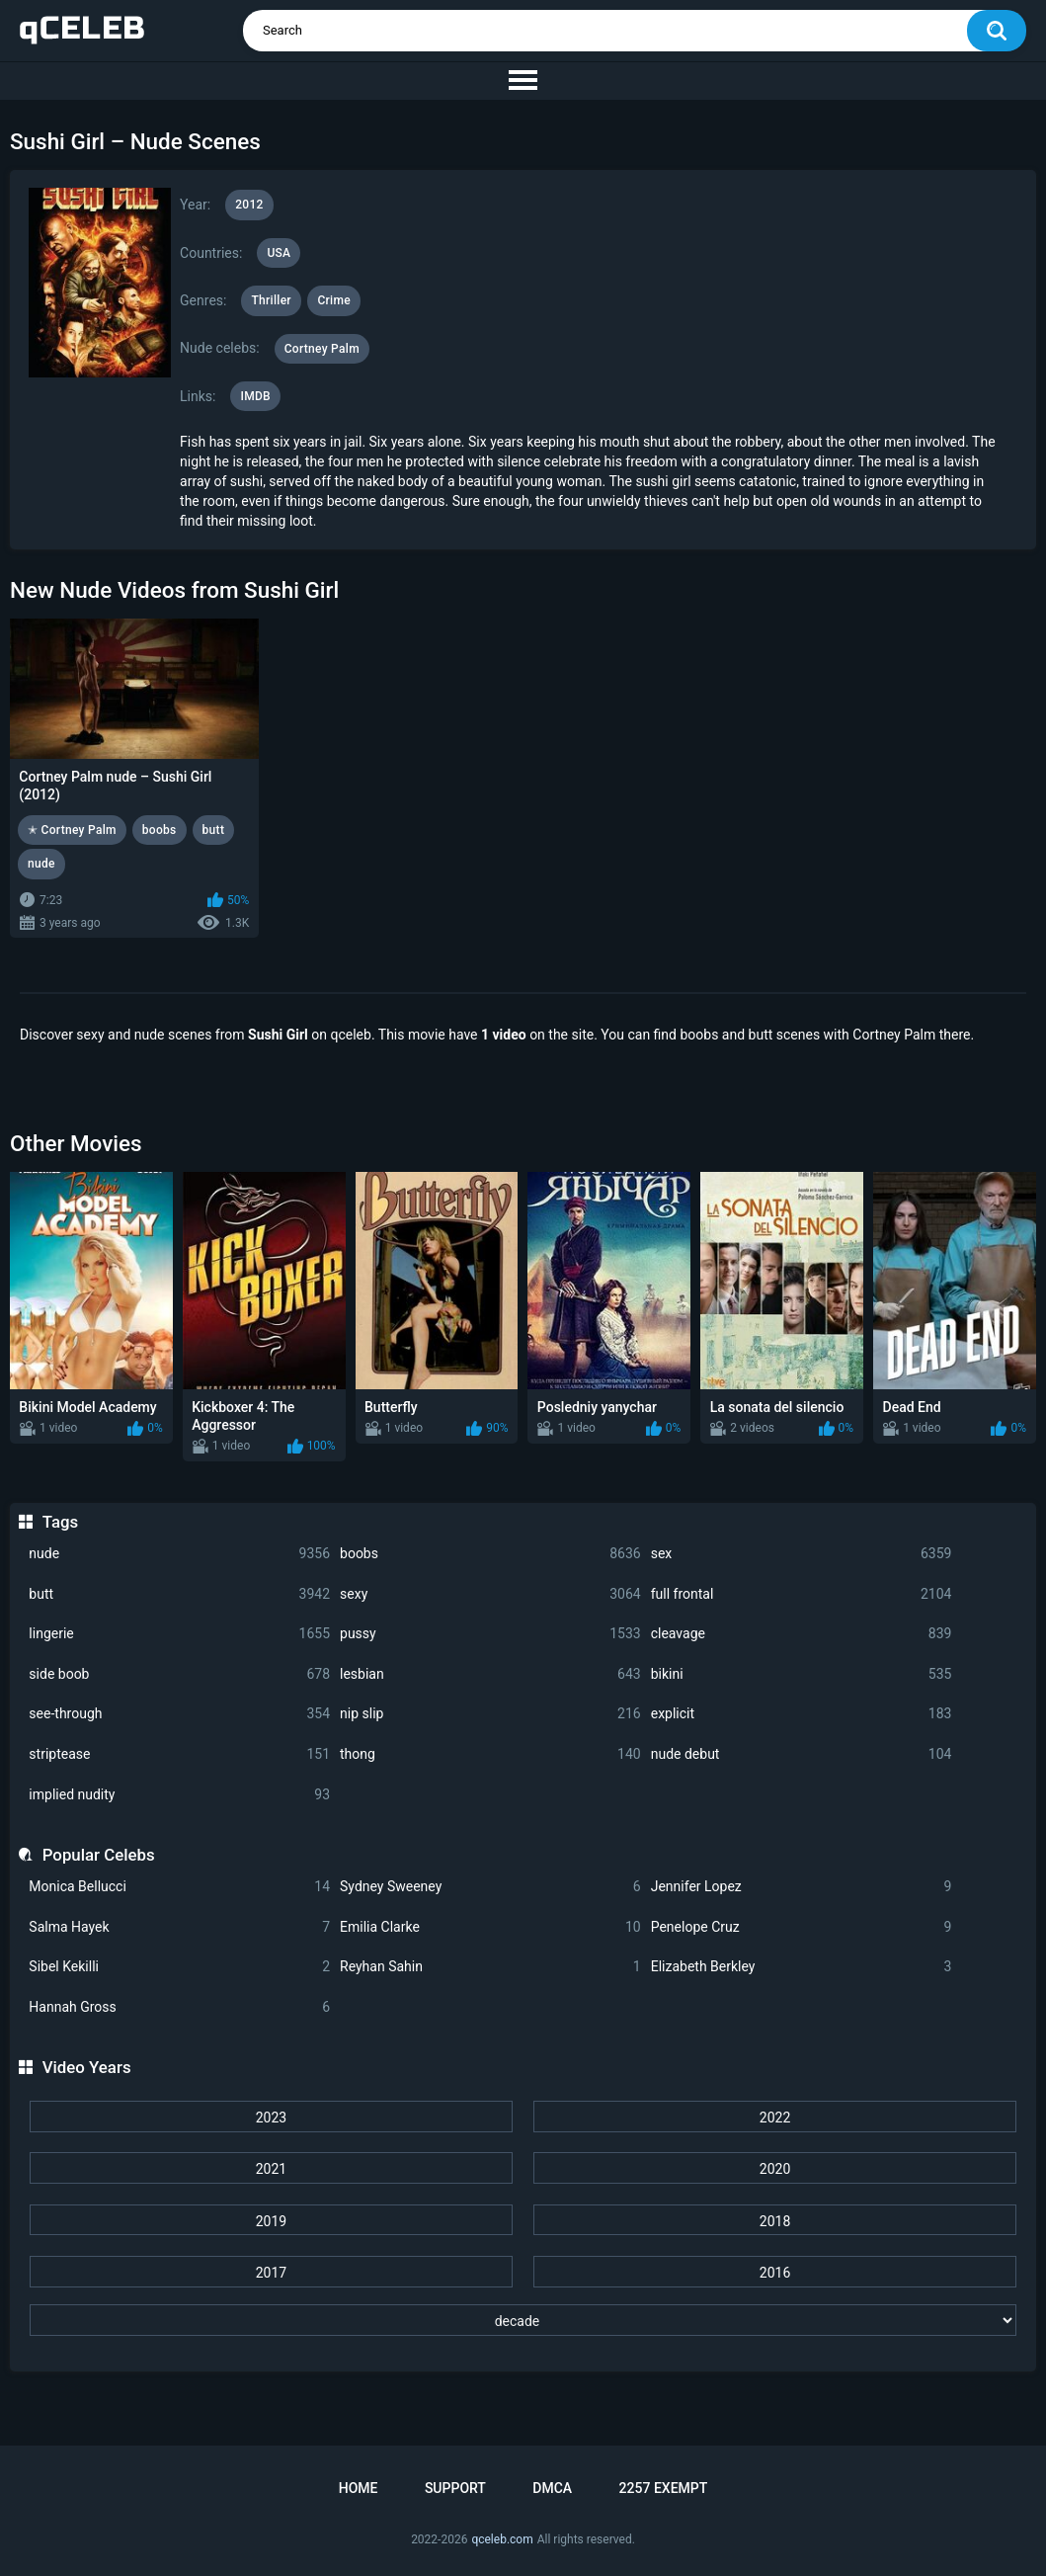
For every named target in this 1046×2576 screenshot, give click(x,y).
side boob (179, 1674)
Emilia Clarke (490, 1927)
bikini (801, 1674)
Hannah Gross (179, 2007)
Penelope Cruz (801, 1927)
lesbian (490, 1674)
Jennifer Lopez (801, 1886)
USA (278, 253)
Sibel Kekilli (179, 1966)
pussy (490, 1633)
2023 (271, 2117)
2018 (775, 2221)
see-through (179, 1713)
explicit (801, 1713)
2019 (271, 2221)
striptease (179, 1754)
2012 (249, 204)
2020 (775, 2169)
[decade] (523, 2320)
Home (358, 2488)
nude (179, 1553)
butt (179, 1594)
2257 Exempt (663, 2488)
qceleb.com (501, 2539)
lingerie (179, 1633)
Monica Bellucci (179, 1886)
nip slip (490, 1713)
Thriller (270, 300)
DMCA (552, 2488)
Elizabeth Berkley (801, 1966)
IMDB (255, 396)
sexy (490, 1594)
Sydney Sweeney (490, 1886)
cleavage (801, 1633)
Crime (334, 300)
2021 (271, 2169)
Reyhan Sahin (490, 1966)
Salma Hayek (179, 1927)
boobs (490, 1553)
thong (490, 1754)
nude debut (801, 1754)
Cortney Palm (322, 349)
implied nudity (179, 1795)
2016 (775, 2273)
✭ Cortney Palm (72, 830)
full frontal (801, 1594)
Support (455, 2488)
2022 (775, 2117)
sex (801, 1553)
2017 (271, 2273)
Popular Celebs (98, 1855)
